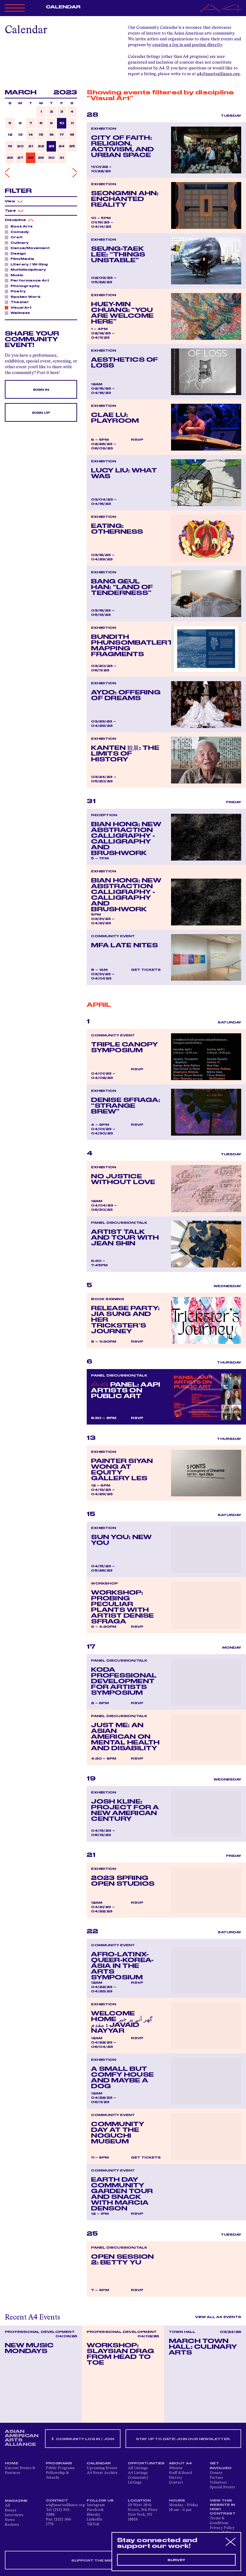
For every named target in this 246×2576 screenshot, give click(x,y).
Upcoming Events (102, 2468)
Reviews (12, 2525)
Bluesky (93, 2515)
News (10, 2520)
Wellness (19, 313)
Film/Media (21, 259)
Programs (59, 2463)
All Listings (138, 2468)
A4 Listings (138, 2473)
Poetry (17, 291)
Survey (176, 2560)
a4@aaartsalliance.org (218, 74)
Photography (24, 286)
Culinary (18, 243)
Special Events (222, 2487)
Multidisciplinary (27, 269)
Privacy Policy (222, 2528)
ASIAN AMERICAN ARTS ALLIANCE (21, 2438)
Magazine (16, 2500)
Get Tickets (146, 969)
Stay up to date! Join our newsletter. (183, 2439)
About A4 (180, 2463)
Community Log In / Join (82, 2439)
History (175, 2478)
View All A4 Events (218, 2317)
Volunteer (218, 2482)
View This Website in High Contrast (223, 2507)
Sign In (41, 389)
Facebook (95, 2510)
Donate (216, 2473)
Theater (18, 302)
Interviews (14, 2515)
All (7, 2506)
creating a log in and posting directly (187, 45)
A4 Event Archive (102, 2473)
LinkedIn (94, 2519)
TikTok (93, 2524)
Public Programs (60, 2468)
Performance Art (28, 280)
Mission (175, 2468)
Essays (10, 2510)
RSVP (137, 439)
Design (17, 253)
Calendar (63, 7)
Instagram (96, 2505)
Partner (216, 2478)
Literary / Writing (28, 264)
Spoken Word (24, 297)
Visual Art (20, 307)
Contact (176, 2482)
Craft (15, 237)
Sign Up (41, 412)
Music (15, 275)
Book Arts (20, 226)
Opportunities (146, 2463)
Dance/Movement (29, 248)
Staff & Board (180, 2473)
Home (11, 2463)
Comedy (18, 232)
